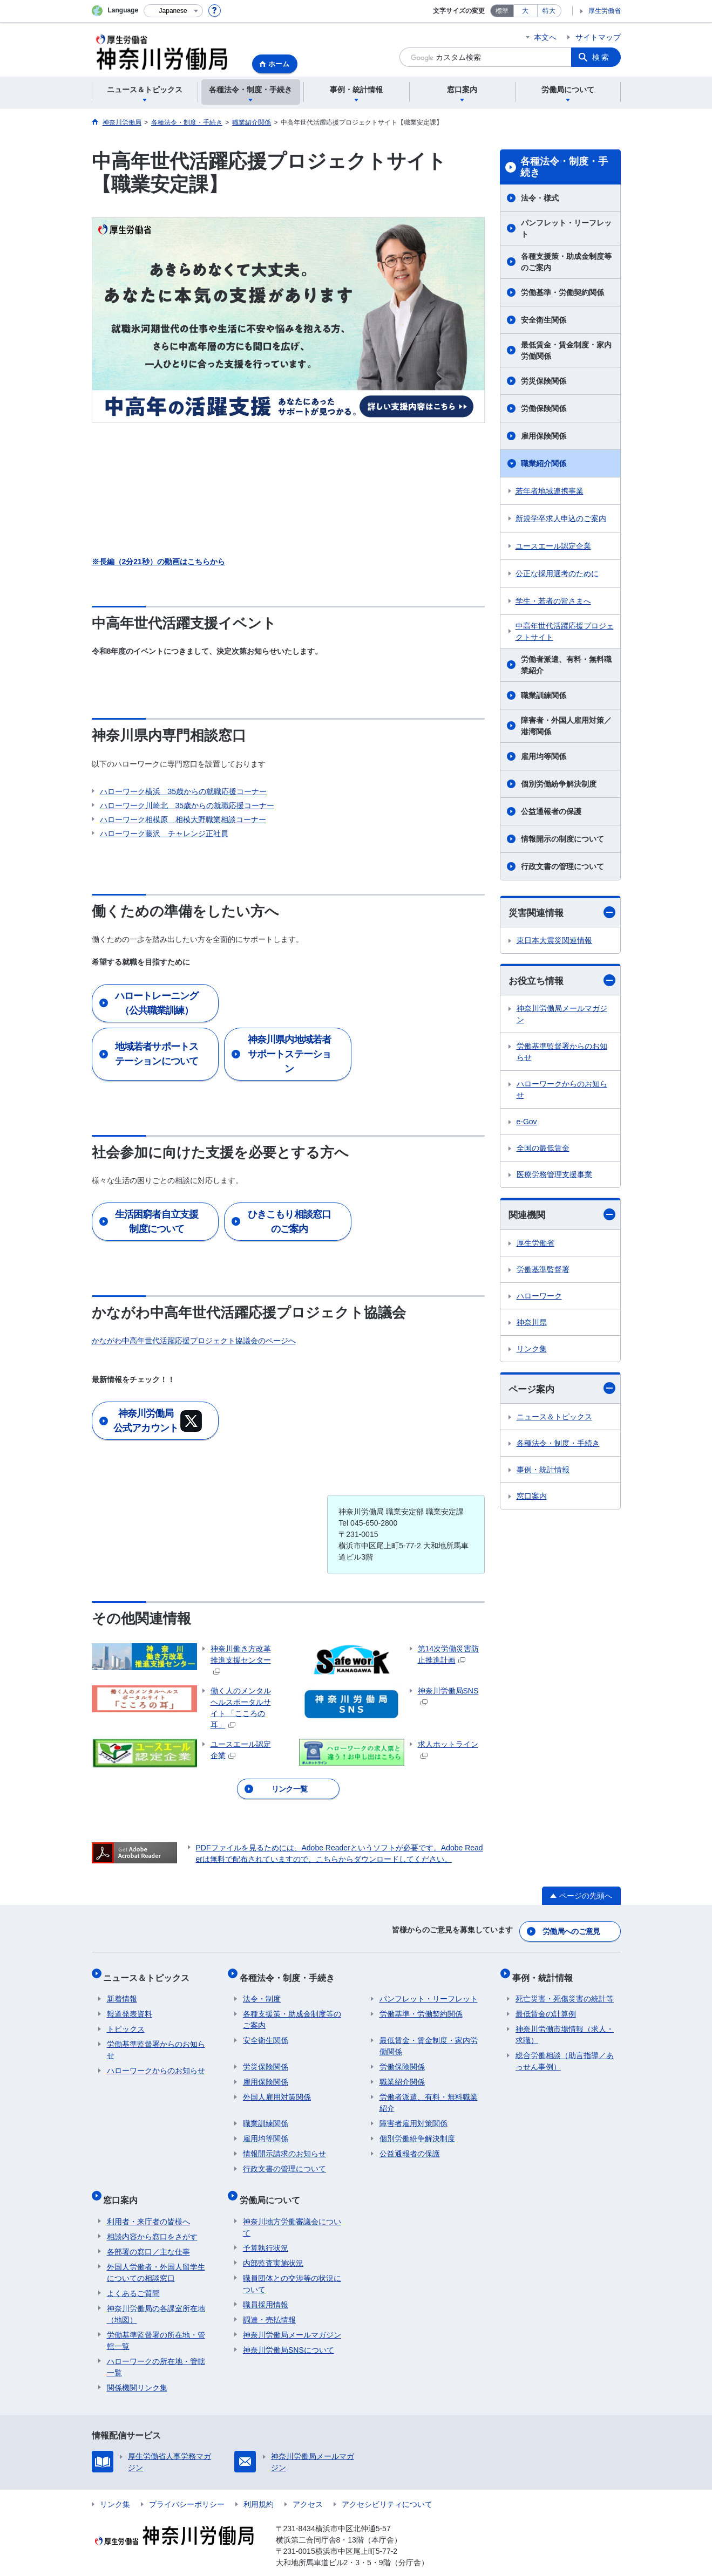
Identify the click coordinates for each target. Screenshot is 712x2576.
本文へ (545, 37)
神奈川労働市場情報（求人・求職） (565, 2025)
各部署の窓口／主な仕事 (148, 2235)
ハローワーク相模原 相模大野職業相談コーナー (183, 819)
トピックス (126, 2019)
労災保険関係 (543, 381)
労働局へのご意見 (571, 1929)
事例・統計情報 (543, 1472)
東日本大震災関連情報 (554, 941)
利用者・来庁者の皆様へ (148, 2205)
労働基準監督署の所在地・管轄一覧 (156, 2324)
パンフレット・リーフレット (566, 228)
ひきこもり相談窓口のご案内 (289, 1221)
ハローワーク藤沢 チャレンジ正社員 (164, 833)
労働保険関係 (543, 408)
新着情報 (122, 1989)
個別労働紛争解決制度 (558, 784)
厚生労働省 (604, 11)
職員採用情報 (265, 2288)
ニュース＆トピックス (554, 1419)
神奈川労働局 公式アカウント (157, 1420)
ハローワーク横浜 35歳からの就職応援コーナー (183, 791)
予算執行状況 (265, 2231)
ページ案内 (561, 1390)
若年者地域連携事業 (550, 491)
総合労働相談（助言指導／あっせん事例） (565, 2052)
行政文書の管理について (562, 866)
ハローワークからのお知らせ (562, 1091)
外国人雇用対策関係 (277, 2087)
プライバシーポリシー (187, 2487)
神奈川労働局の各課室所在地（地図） (156, 2297)
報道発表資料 (129, 2004)
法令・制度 (262, 1989)
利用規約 (258, 2487)
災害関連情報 (561, 912)
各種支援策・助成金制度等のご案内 (566, 262)
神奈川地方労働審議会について (292, 2210)
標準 (502, 11)
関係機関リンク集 (137, 2371)
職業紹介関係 (543, 463)
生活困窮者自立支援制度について (156, 1221)
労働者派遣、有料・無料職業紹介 (566, 665)
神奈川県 (532, 1324)
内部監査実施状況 (273, 2246)
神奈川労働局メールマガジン (562, 1016)
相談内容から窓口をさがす (152, 2220)
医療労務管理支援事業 (554, 1176)
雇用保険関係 (543, 436)
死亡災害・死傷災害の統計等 (565, 1989)
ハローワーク (539, 1297)
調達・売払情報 (269, 2303)
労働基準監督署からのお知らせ (562, 1053)
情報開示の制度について (562, 839)
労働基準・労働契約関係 (562, 292)
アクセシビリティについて (387, 2487)
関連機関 (561, 1216)
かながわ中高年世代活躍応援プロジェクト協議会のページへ (194, 1340)
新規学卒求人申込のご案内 (561, 518)
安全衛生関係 (543, 320)
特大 (549, 11)
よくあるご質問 (133, 2276)
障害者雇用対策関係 (413, 2114)
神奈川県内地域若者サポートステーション (289, 1054)
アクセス (308, 2487)
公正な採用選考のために (557, 573)
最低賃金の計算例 (546, 2004)
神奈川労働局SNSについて (288, 2333)
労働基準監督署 (543, 1271)
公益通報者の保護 (551, 811)
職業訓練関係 (543, 695)
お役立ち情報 (561, 981)
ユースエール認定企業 (553, 546)
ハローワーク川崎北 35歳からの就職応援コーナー (187, 805)
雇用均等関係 (543, 756)
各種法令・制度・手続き (564, 167)
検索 (601, 57)
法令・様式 (540, 198)
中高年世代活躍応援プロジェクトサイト (565, 631)
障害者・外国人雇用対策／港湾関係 (566, 726)
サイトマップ (598, 37)
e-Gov (527, 1123)
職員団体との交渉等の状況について (292, 2267)
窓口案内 (532, 1498)
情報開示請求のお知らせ (284, 2144)
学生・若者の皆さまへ (553, 601)
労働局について (273, 2186)
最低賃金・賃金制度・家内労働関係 (566, 350)
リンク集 (532, 1350)
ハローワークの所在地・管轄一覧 (156, 2350)
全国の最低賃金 (543, 1149)
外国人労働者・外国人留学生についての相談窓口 (156, 2256)
